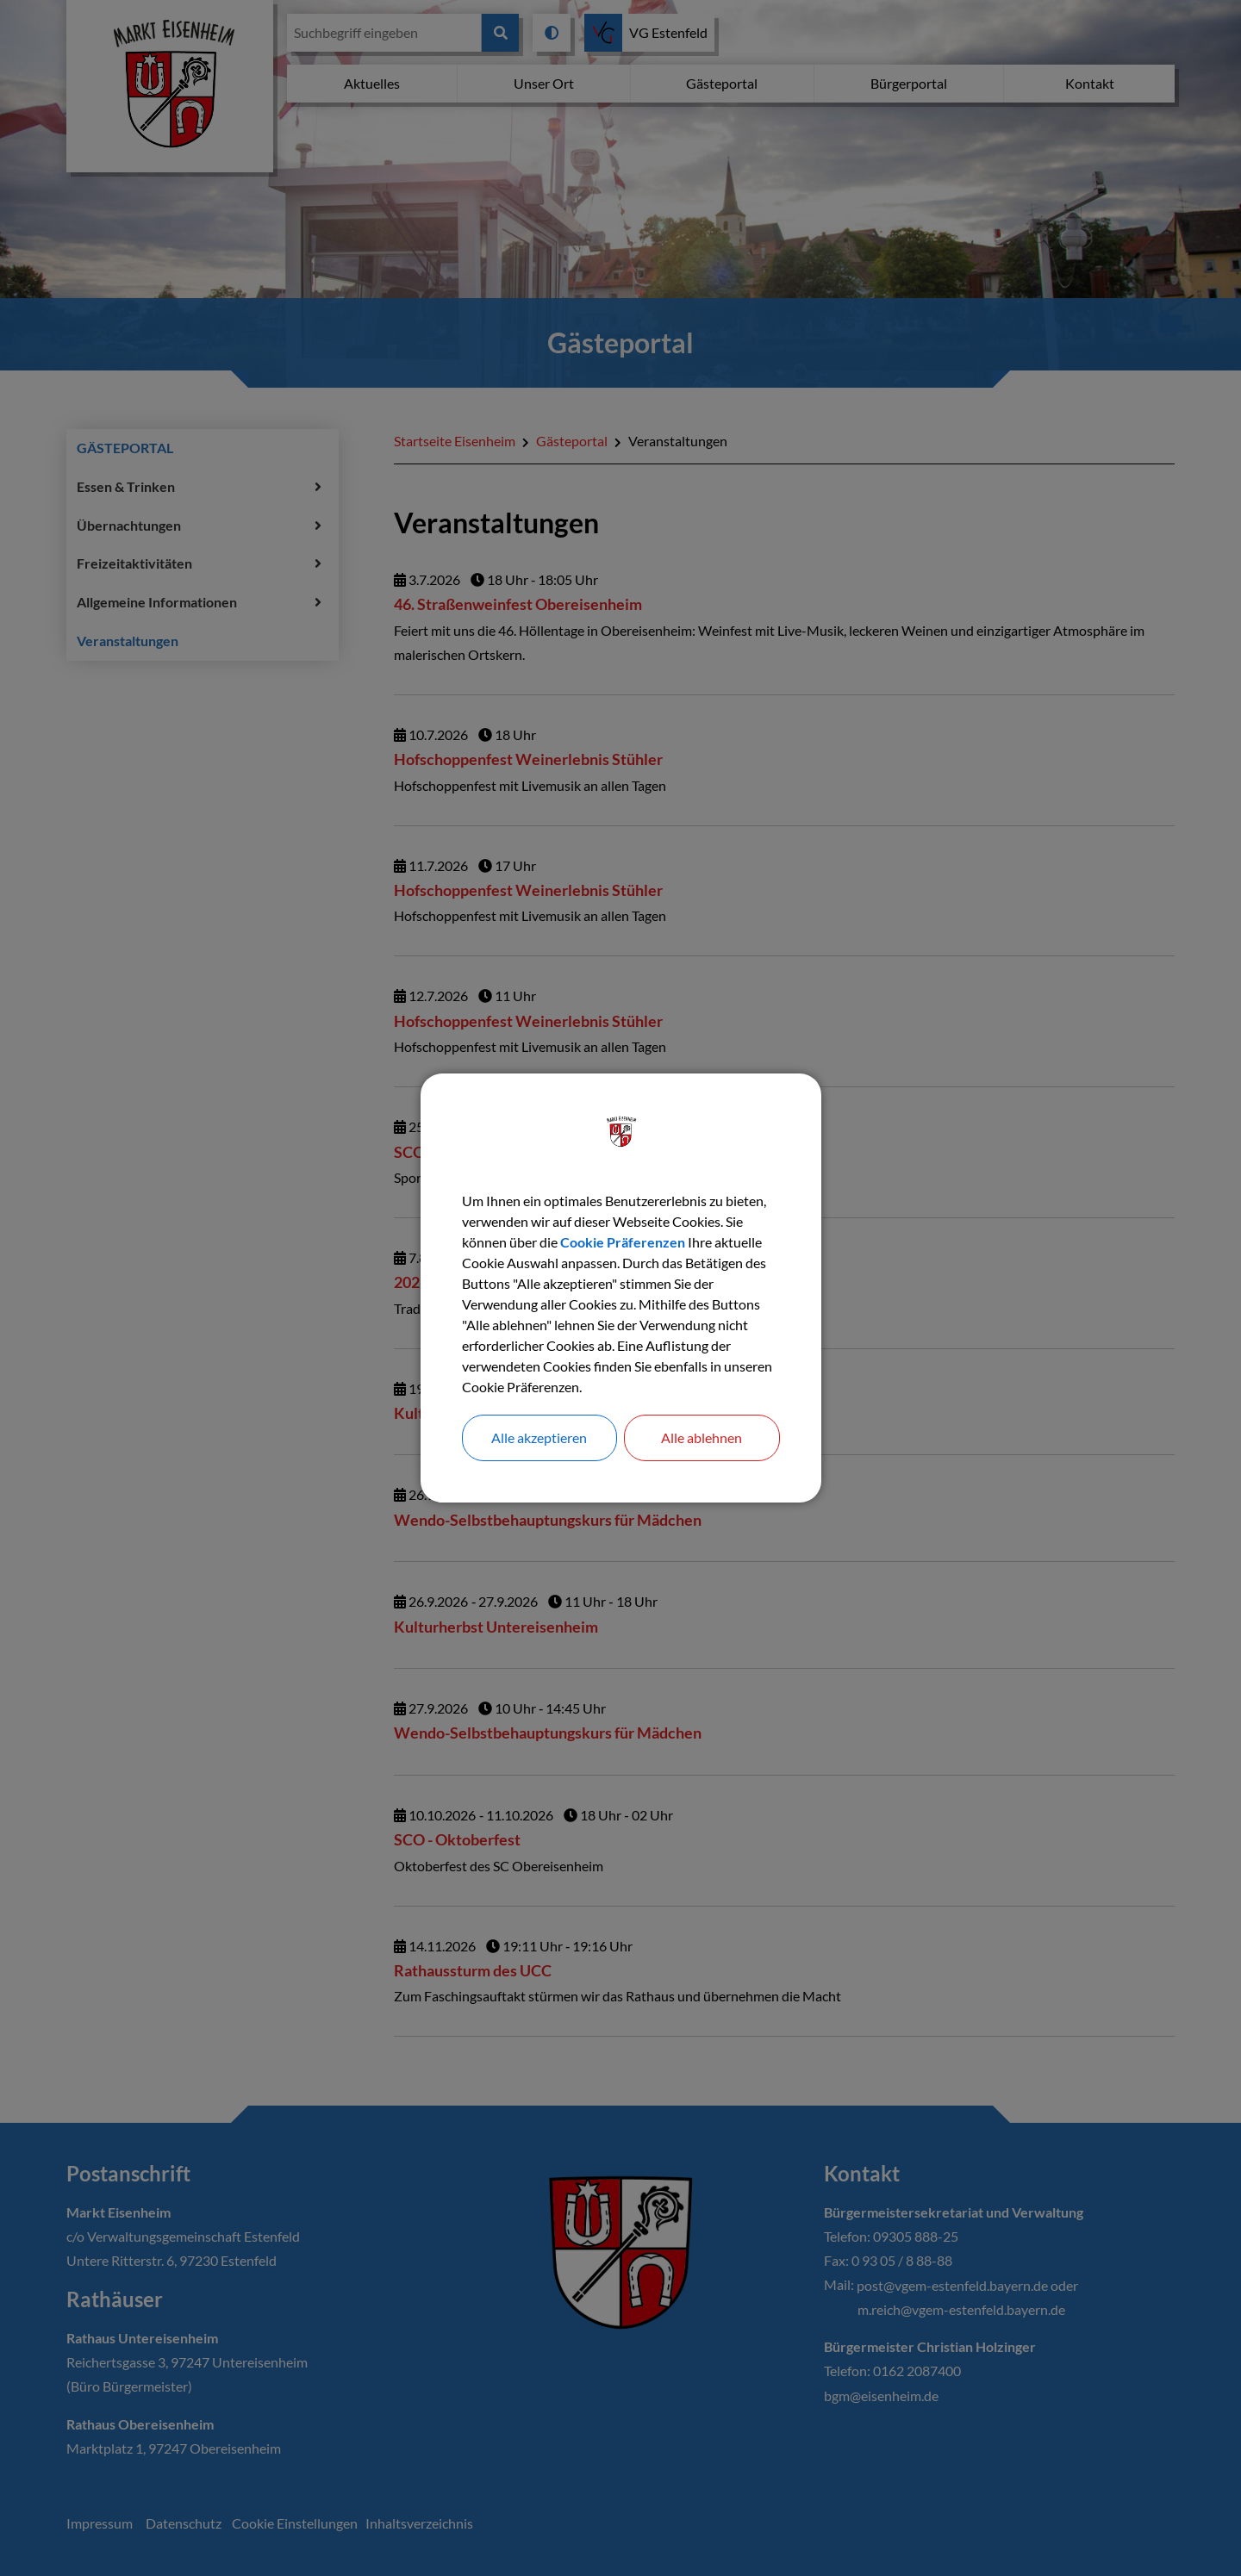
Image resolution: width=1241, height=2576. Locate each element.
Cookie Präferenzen (622, 1242)
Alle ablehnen (701, 1437)
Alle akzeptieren (539, 1437)
